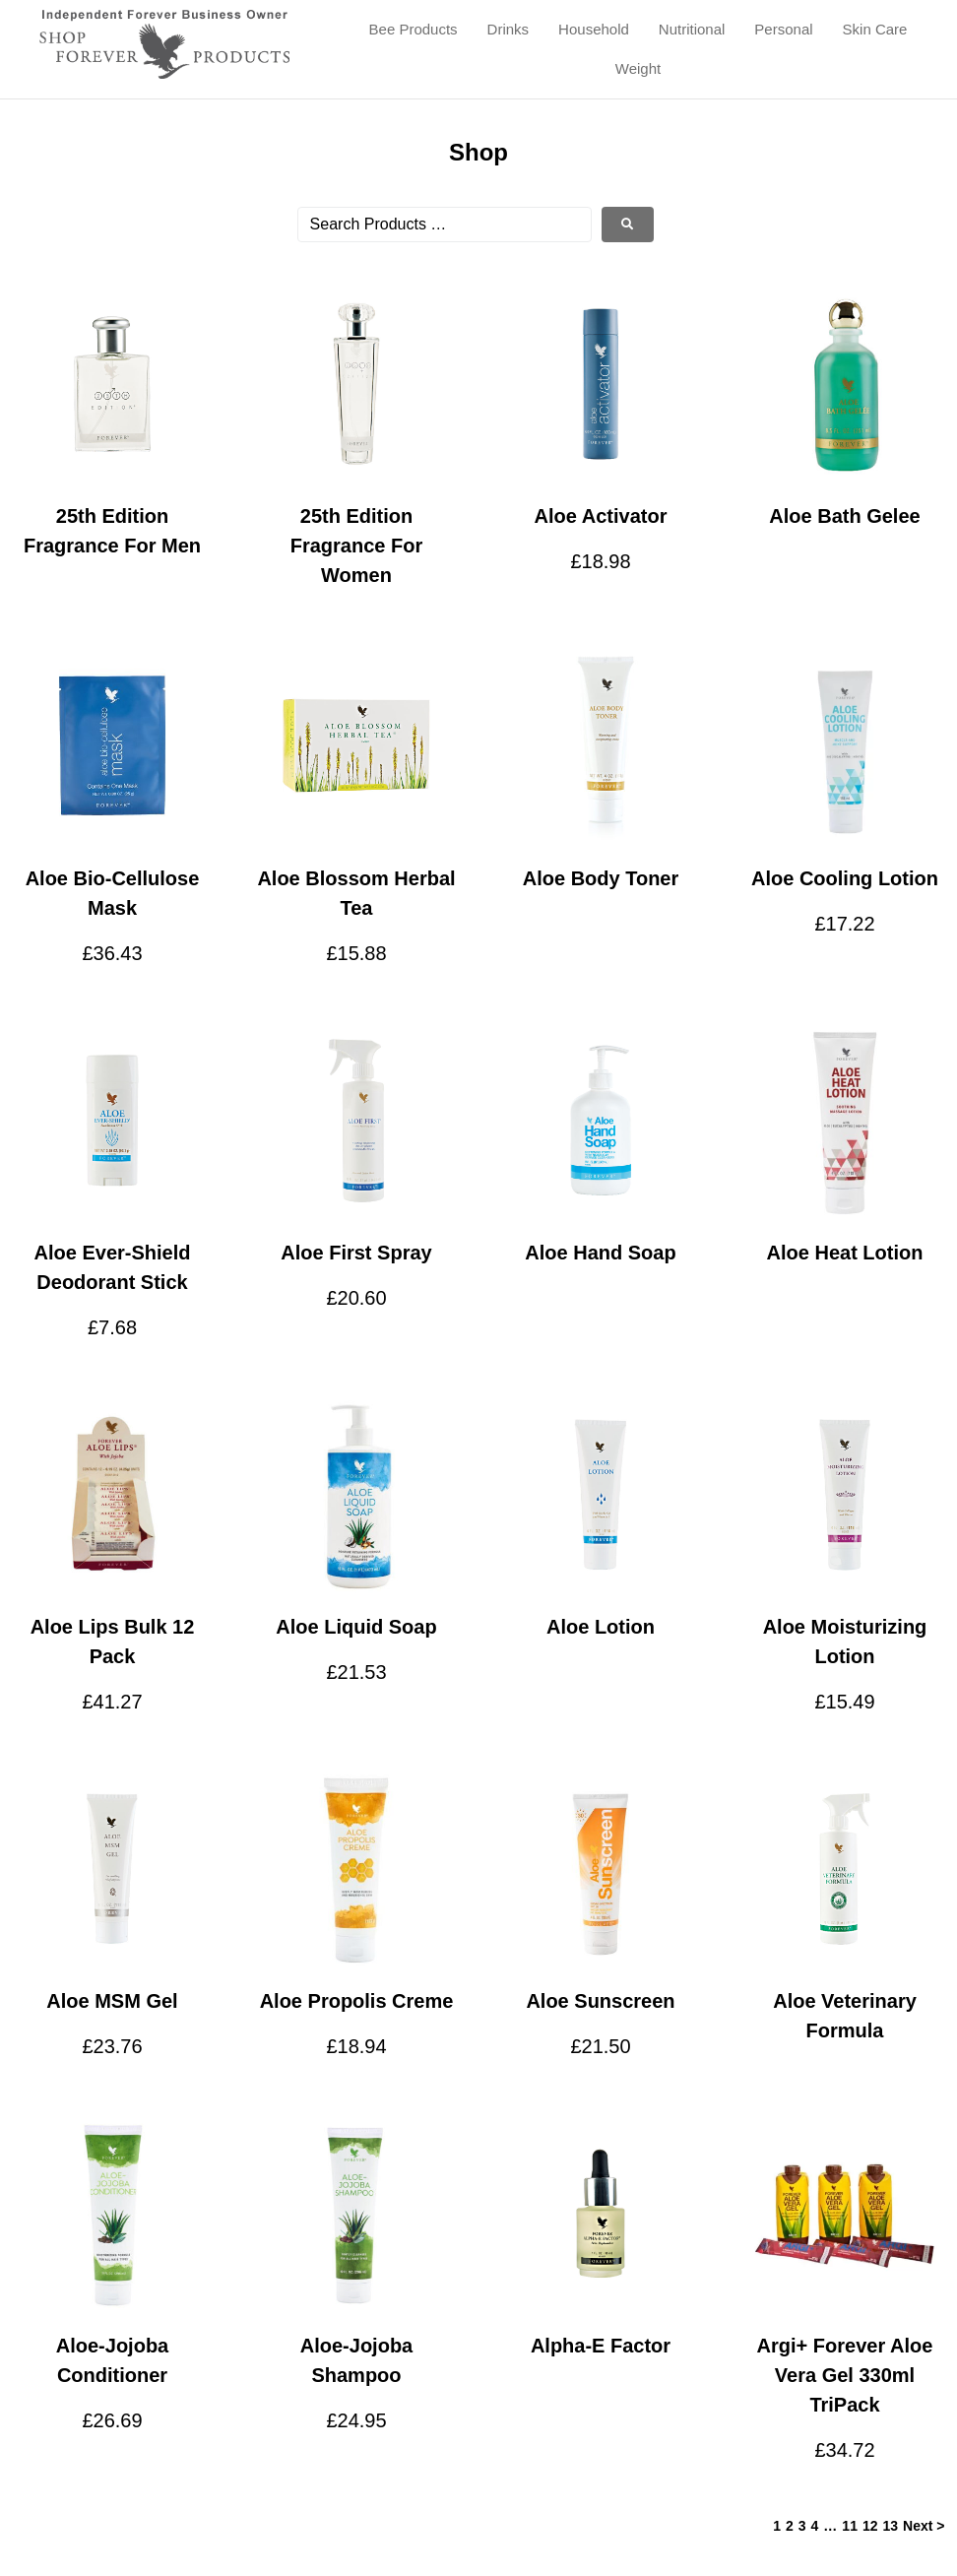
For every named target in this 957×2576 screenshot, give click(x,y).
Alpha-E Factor (600, 2345)
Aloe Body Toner (601, 878)
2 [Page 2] (790, 2526)
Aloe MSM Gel (111, 2001)
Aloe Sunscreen (600, 2001)
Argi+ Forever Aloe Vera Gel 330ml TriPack (845, 2375)
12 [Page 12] (870, 2526)
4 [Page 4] (815, 2526)
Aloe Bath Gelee (844, 516)
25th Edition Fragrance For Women (356, 545)
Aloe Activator (601, 516)
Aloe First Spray (356, 1252)
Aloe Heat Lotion (845, 1252)
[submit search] (628, 224)
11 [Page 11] (850, 2526)
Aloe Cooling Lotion (844, 878)
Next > (923, 2526)
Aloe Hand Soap (600, 1252)
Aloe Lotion (600, 1627)
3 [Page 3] (802, 2526)
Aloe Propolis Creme (357, 2001)
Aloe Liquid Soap (356, 1627)
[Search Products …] (444, 224)
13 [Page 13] (891, 2526)
